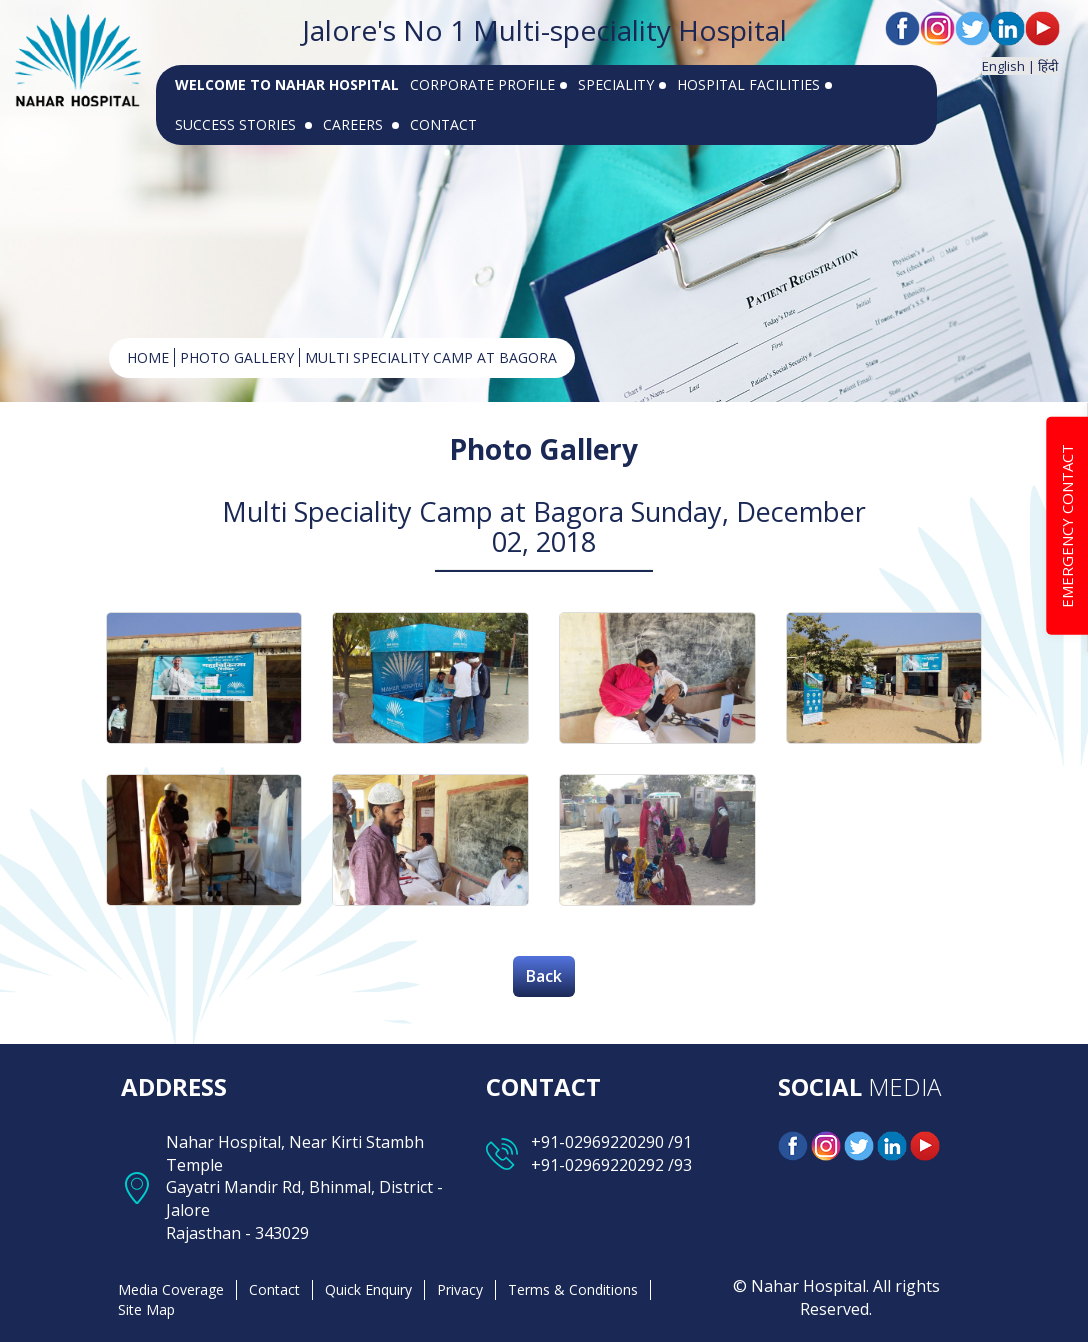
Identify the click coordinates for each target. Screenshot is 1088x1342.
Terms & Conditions (573, 1289)
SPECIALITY (622, 84)
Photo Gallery (237, 357)
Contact (274, 1289)
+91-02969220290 (597, 1142)
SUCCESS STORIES (243, 124)
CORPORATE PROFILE (488, 84)
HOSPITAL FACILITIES (754, 84)
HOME (148, 357)
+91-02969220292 (597, 1165)
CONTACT (443, 124)
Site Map (146, 1309)
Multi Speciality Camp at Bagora (431, 357)
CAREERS (361, 124)
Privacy (460, 1289)
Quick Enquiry (368, 1289)
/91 (678, 1142)
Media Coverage (171, 1289)
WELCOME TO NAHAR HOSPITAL (287, 84)
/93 (678, 1165)
